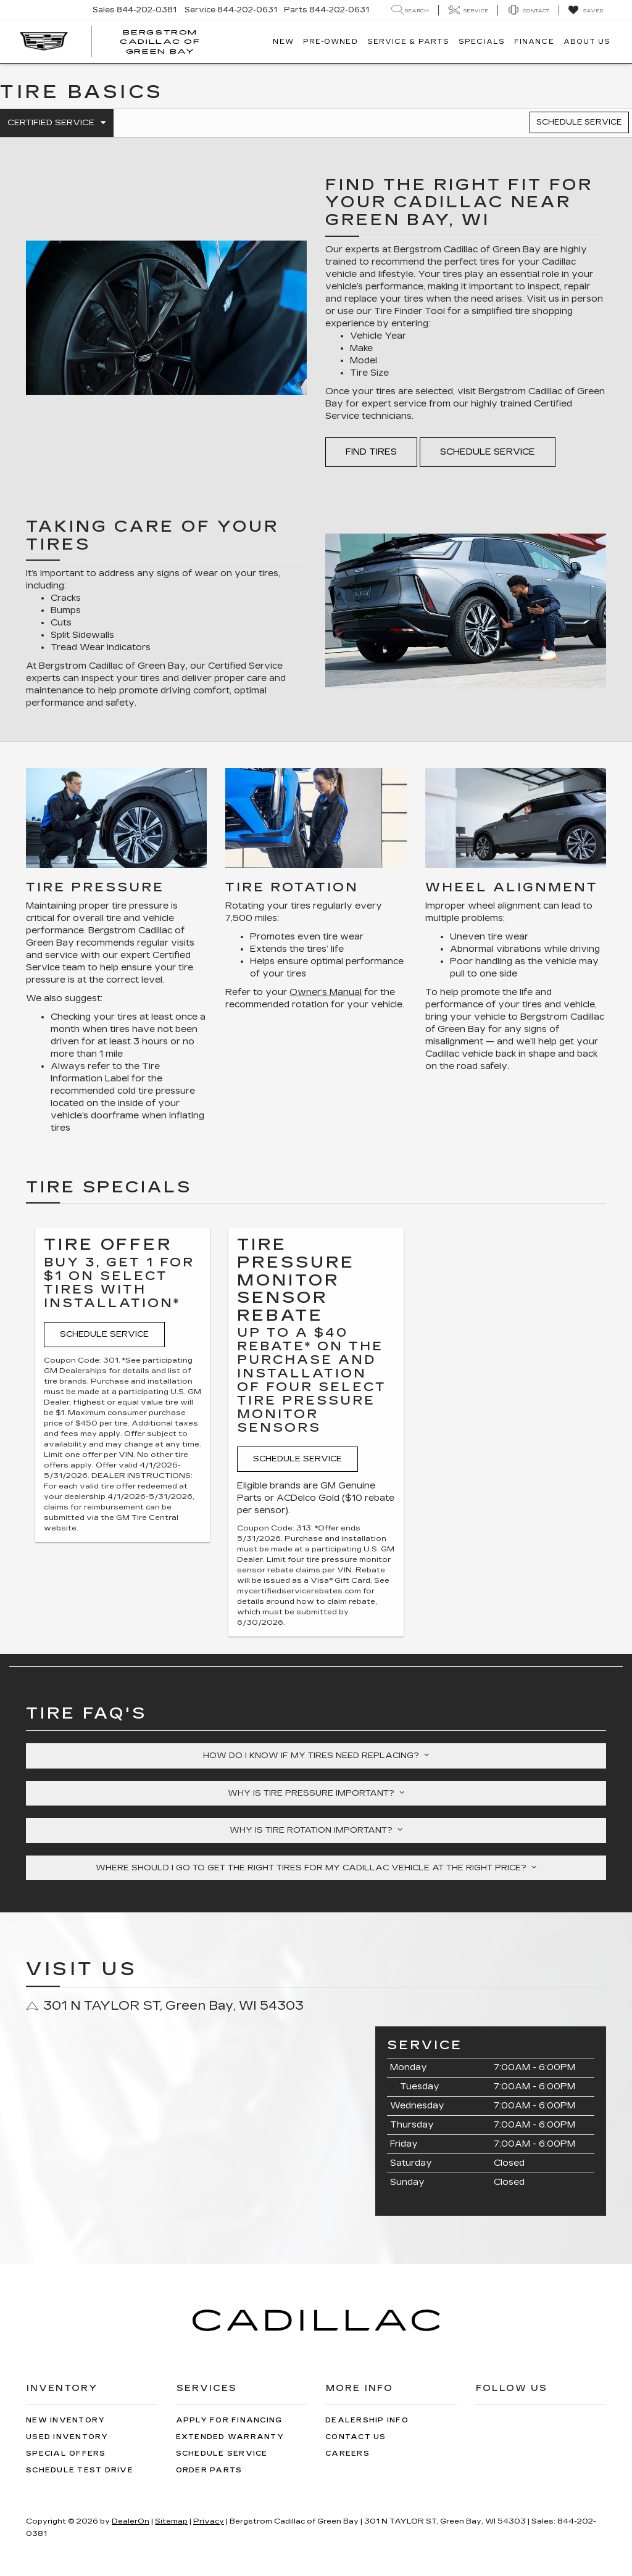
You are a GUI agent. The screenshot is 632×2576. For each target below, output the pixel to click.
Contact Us (355, 2437)
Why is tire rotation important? (316, 1830)
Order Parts (209, 2470)
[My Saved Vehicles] (585, 10)
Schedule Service (579, 122)
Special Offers (66, 2454)
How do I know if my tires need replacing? (316, 1756)
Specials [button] (482, 42)
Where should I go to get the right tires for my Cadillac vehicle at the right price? (316, 1868)
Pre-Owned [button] (330, 42)
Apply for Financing (229, 2420)
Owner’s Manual (325, 992)
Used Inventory (67, 2437)
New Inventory (65, 2420)
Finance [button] (534, 42)
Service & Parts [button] (408, 42)
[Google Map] (191, 2122)
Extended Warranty (230, 2437)
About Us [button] (587, 42)
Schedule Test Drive (79, 2470)
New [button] (283, 42)
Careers (347, 2454)
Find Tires (371, 452)
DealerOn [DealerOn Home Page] (130, 2521)
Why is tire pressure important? (316, 1793)
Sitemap (171, 2521)
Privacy (208, 2521)
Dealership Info (367, 2420)
